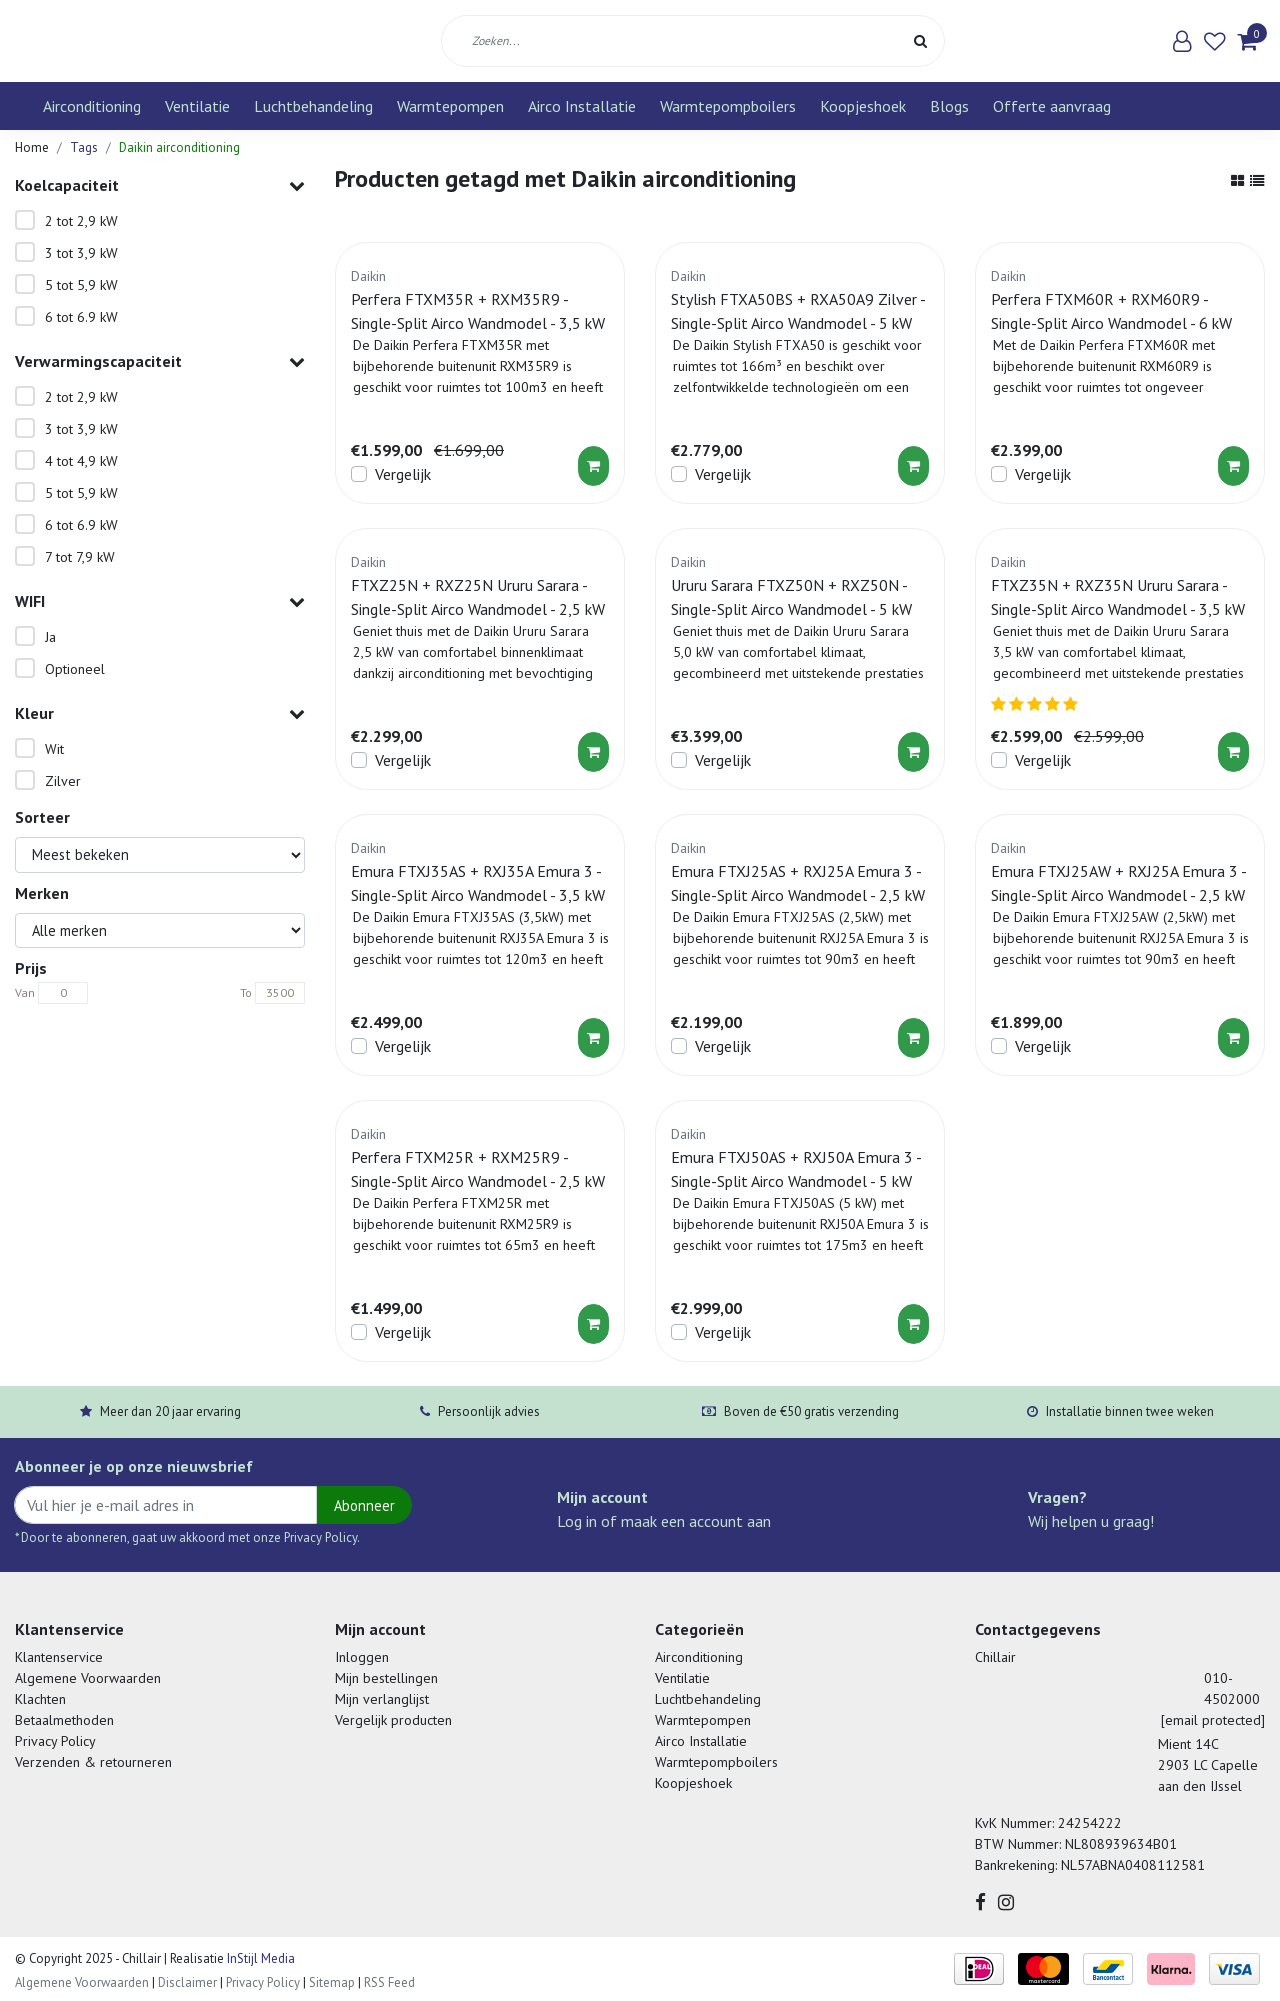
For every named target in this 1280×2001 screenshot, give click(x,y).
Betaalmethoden (64, 1720)
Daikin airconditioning (179, 147)
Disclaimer (187, 1982)
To (246, 992)
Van (25, 992)
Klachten (40, 1699)
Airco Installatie (582, 106)
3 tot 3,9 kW (81, 253)
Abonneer (364, 1505)
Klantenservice (59, 1657)
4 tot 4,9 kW (81, 461)
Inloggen (362, 1657)
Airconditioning (92, 106)
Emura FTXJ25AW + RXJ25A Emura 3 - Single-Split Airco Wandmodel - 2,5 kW (1118, 883)
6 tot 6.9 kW (81, 317)
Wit (54, 749)
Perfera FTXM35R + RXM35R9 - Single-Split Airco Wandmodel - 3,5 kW (478, 311)
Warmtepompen (450, 106)
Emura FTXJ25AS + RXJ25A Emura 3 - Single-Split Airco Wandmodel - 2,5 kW (798, 883)
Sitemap (332, 1982)
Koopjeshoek (863, 106)
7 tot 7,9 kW (80, 557)
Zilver (63, 781)
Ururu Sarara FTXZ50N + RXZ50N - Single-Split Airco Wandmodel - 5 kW (791, 597)
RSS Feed (389, 1982)
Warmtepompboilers (728, 106)
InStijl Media (259, 1958)
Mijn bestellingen (386, 1678)
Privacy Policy (55, 1741)
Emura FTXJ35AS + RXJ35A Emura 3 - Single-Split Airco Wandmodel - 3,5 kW (478, 883)
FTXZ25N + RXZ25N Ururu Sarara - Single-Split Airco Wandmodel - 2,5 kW (478, 597)
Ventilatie (197, 106)
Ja (50, 637)
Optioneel (75, 669)
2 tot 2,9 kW (81, 221)
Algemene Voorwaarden (88, 1678)
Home (32, 147)
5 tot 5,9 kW (81, 285)
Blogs (949, 106)
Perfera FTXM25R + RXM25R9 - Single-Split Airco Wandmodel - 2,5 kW (478, 1169)
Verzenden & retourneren (93, 1762)
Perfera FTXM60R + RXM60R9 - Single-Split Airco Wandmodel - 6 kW (1111, 311)
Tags (84, 147)
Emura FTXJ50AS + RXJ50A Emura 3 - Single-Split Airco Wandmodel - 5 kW (796, 1169)
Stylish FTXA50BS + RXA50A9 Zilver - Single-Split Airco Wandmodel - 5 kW (798, 311)
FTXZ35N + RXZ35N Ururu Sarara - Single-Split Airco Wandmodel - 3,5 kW (1118, 597)
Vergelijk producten (393, 1720)
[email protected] (1213, 1720)
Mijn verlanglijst (382, 1699)
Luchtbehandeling (313, 106)
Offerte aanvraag (1052, 106)
